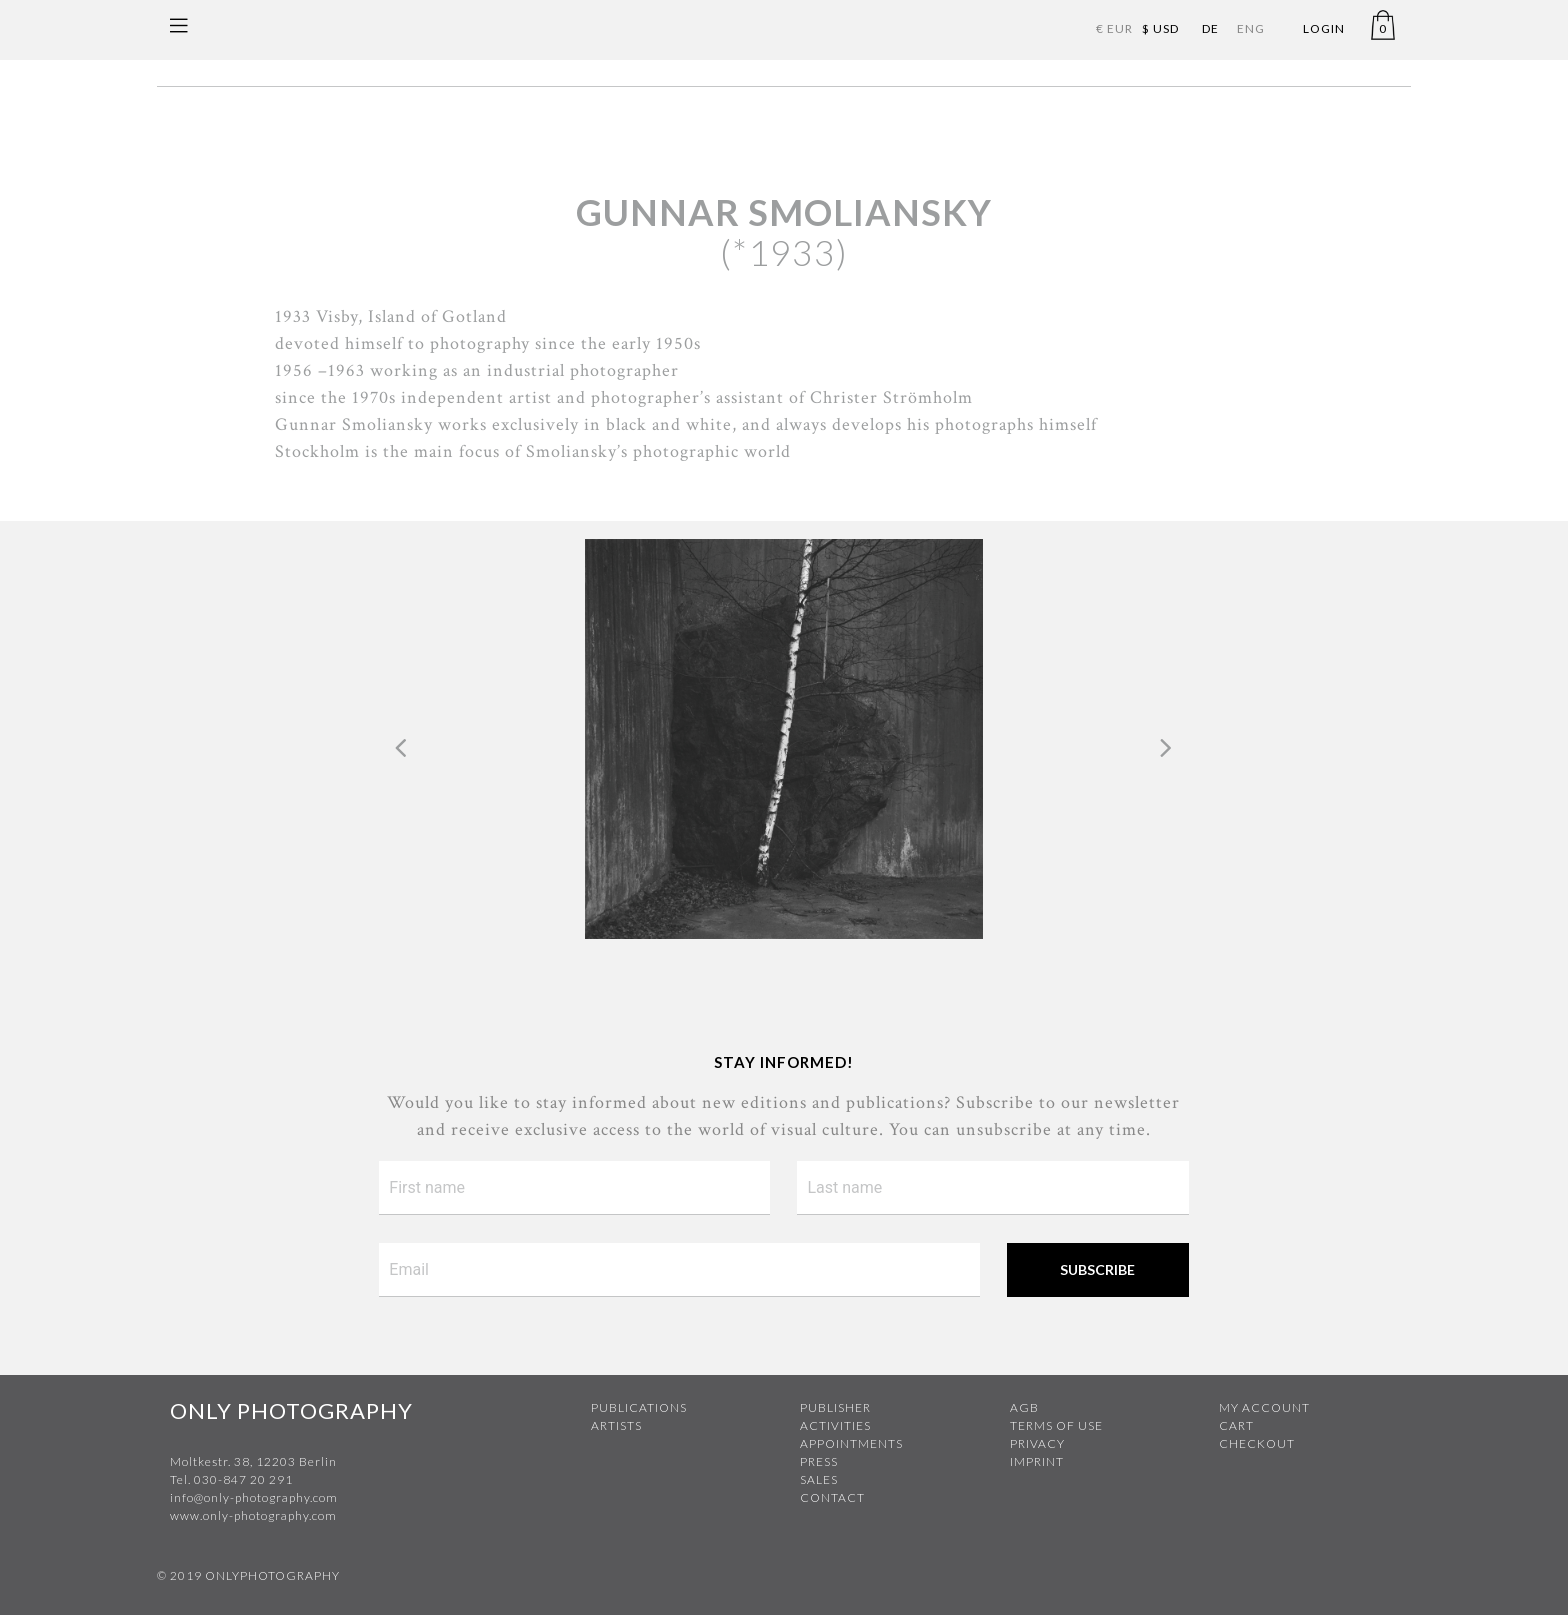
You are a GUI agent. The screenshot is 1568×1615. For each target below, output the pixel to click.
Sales (819, 1479)
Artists (616, 1425)
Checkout (1257, 1443)
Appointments (851, 1443)
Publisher (835, 1407)
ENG (1251, 28)
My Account (1264, 1407)
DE (1210, 28)
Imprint (1037, 1461)
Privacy (1037, 1443)
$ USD (1160, 28)
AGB (1024, 1407)
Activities (835, 1425)
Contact (832, 1497)
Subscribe (1097, 1269)
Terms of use (1056, 1425)
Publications (639, 1407)
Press (819, 1461)
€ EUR (1114, 28)
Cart (1236, 1425)
